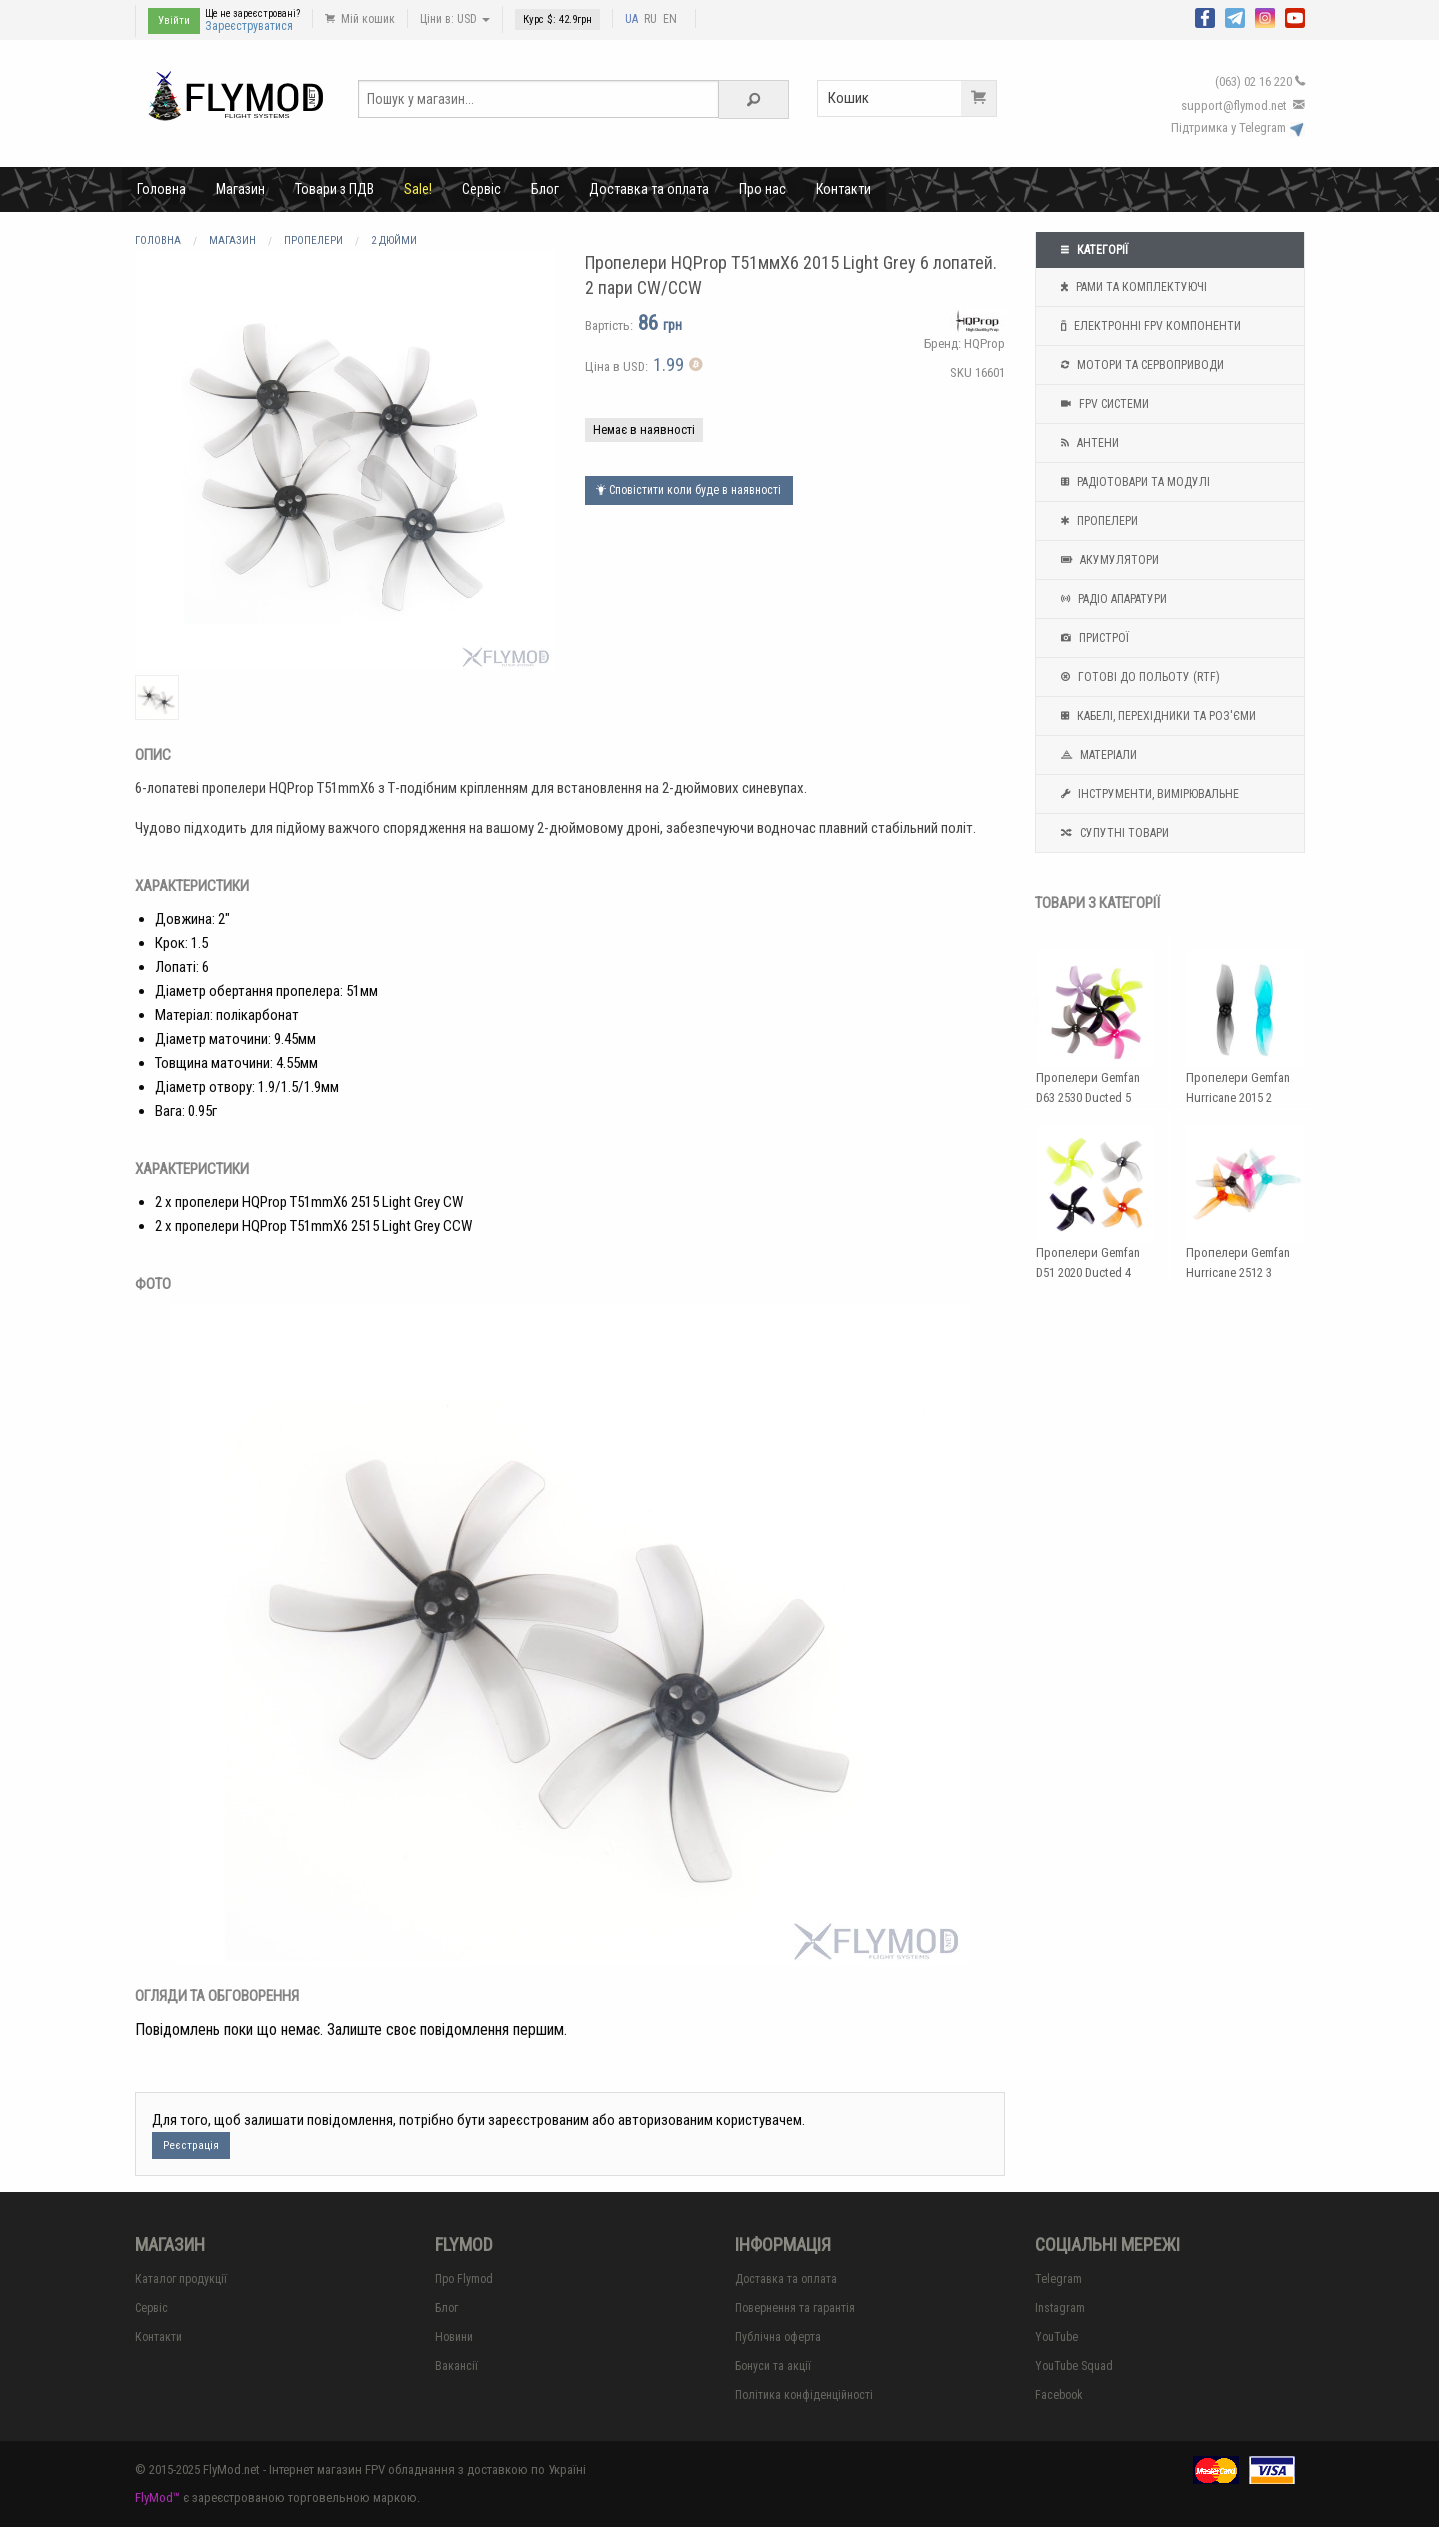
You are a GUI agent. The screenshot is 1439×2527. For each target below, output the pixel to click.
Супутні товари (1112, 833)
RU (650, 19)
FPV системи (1102, 404)
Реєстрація (191, 2145)
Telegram (1058, 2279)
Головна (161, 189)
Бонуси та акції (773, 2366)
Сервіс (481, 189)
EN (670, 19)
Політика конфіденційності (804, 2395)
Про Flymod (464, 2279)
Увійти (174, 20)
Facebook (1059, 2395)
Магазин (240, 189)
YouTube (1056, 2337)
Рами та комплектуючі (1131, 287)
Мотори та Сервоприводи (1140, 365)
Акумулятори (1107, 560)
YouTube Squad (1074, 2366)
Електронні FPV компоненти (1148, 326)
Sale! (418, 189)
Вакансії (456, 2366)
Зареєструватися (249, 26)
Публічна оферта (778, 2337)
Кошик (912, 98)
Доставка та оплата (649, 189)
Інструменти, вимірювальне (1147, 794)
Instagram (1060, 2308)
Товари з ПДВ (334, 189)
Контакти (843, 189)
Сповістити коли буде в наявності (688, 490)
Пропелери (1097, 521)
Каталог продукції (181, 2279)
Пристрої (1092, 638)
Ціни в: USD (455, 19)
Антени (1087, 443)
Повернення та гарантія (795, 2308)
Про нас (762, 189)
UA (631, 19)
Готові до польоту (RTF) (1138, 677)
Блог (545, 189)
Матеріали (1096, 755)
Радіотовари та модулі (1133, 482)
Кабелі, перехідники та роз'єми (1156, 716)
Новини (454, 2337)
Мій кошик (360, 19)
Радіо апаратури (1111, 599)
